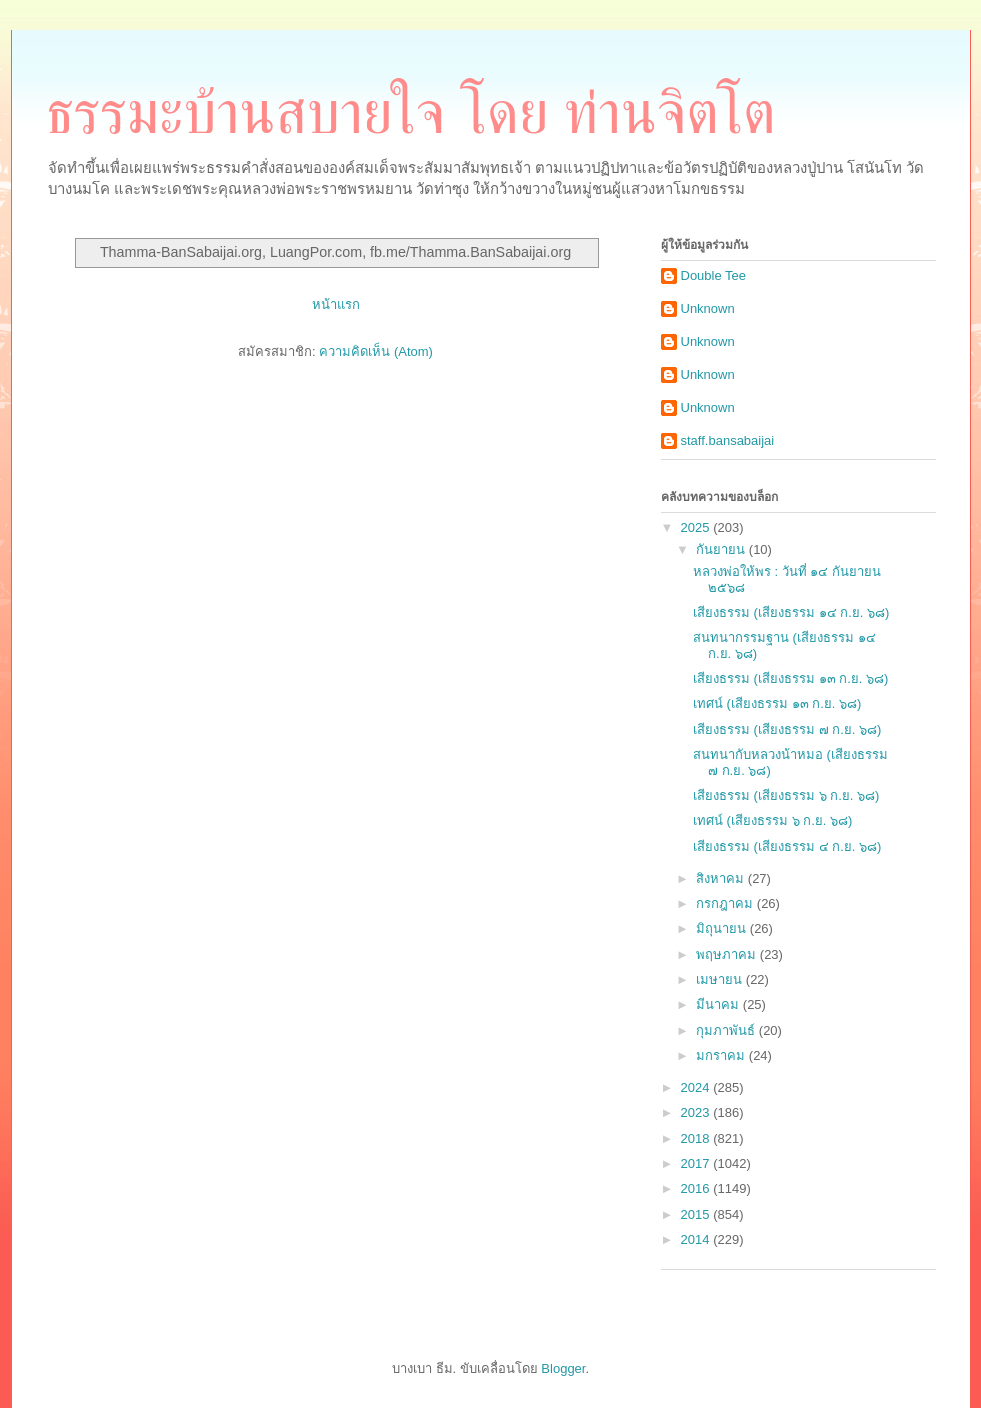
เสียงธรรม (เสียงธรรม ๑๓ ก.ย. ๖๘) (790, 678)
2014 (697, 1239)
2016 (697, 1188)
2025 (697, 527)
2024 (697, 1087)
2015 (697, 1214)
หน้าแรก (336, 304)
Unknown (708, 308)
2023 (697, 1112)
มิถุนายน (723, 928)
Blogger (563, 1368)
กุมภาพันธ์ (727, 1030)
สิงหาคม (722, 878)
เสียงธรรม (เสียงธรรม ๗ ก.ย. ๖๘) (787, 729)
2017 (697, 1163)
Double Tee (714, 275)
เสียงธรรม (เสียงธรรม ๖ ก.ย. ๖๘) (786, 795)
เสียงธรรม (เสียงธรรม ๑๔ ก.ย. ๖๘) (791, 612)
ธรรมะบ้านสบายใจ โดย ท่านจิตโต (411, 113)
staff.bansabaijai (728, 440)
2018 (697, 1138)
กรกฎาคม (726, 903)
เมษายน (721, 979)
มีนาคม (719, 1004)
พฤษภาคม (728, 954)
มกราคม (722, 1055)
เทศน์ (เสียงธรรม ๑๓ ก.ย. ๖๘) (777, 703)
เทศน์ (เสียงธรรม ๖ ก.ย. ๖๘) (772, 820)
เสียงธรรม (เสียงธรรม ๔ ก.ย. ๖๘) (787, 846)
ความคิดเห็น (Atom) (376, 351)
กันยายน (722, 549)
